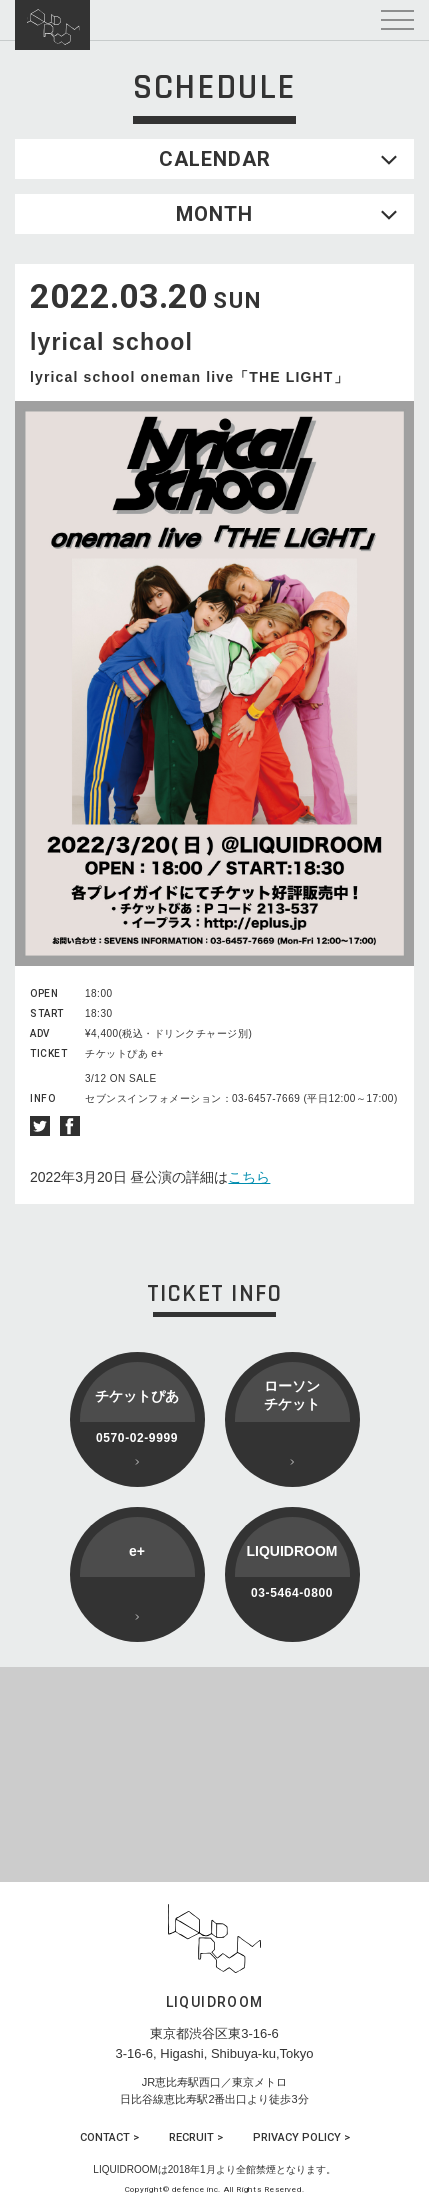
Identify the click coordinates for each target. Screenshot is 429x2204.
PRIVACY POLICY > (301, 2137)
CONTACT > (109, 2137)
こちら (249, 1177)
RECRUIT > (196, 2137)
